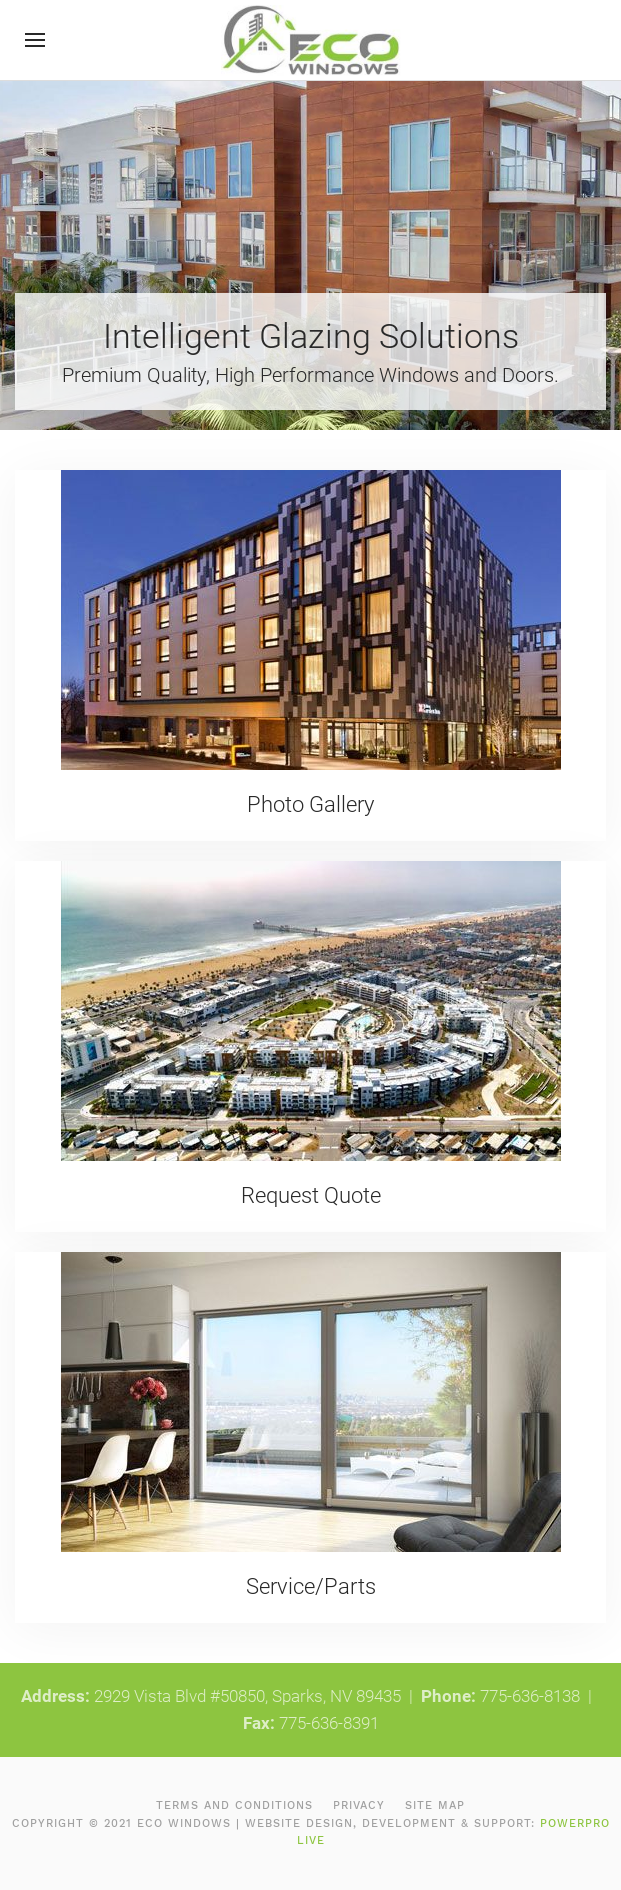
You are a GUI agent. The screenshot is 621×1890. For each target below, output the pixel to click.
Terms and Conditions (234, 1805)
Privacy (359, 1805)
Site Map (435, 1805)
